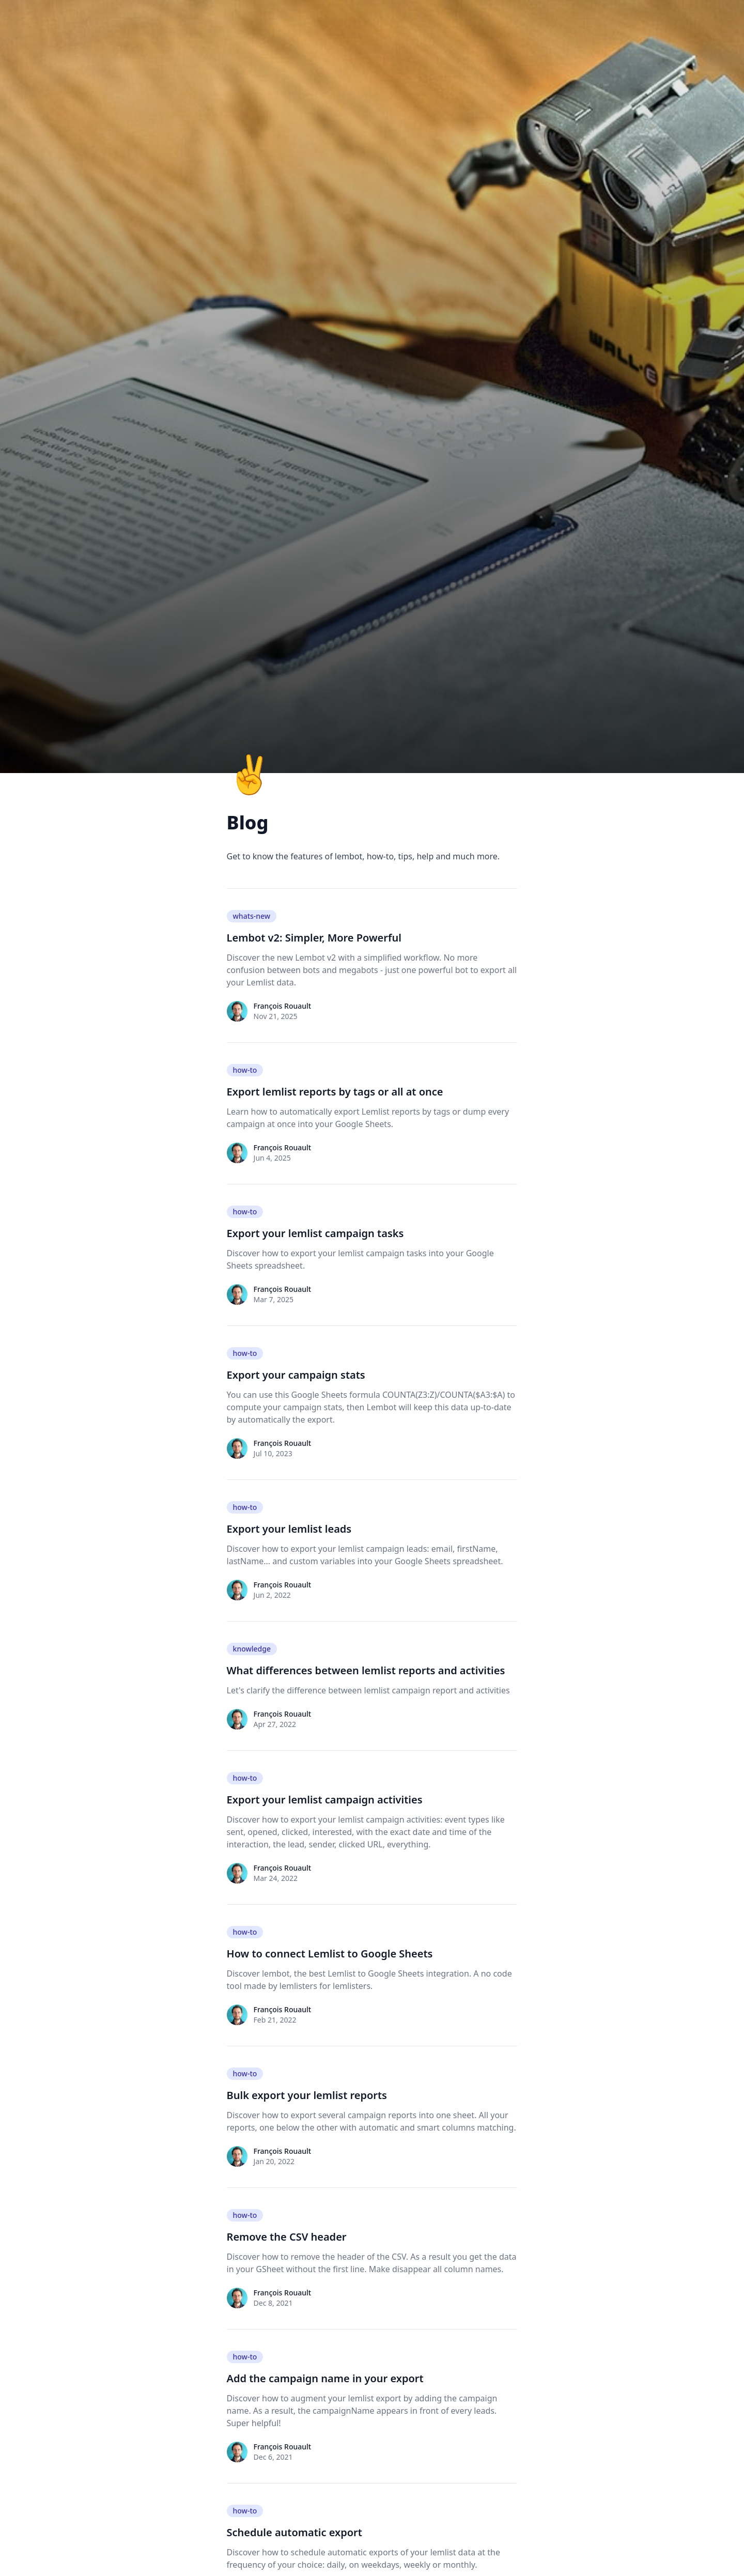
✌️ (250, 773)
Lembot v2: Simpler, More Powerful (314, 938)
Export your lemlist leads (289, 1529)
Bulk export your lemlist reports (307, 2095)
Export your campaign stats (296, 1375)
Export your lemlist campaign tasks (315, 1233)
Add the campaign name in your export (325, 2378)
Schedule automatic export (294, 2532)
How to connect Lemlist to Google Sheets (330, 1954)
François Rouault (283, 1006)
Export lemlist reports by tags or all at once (335, 1092)
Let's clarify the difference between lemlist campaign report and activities (368, 1690)
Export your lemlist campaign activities (325, 1800)
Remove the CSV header (287, 2237)
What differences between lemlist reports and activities (366, 1670)
